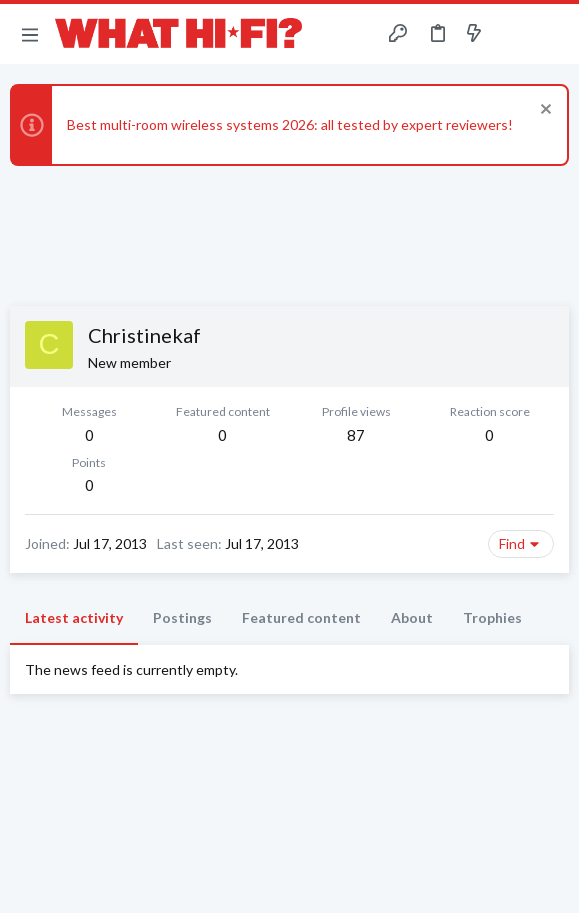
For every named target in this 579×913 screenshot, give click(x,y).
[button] (30, 34)
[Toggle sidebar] (513, 34)
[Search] (552, 34)
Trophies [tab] (492, 617)
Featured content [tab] (301, 617)
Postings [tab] (182, 617)
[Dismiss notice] (543, 111)
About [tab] (412, 617)
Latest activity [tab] (74, 617)
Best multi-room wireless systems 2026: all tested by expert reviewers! (290, 124)
